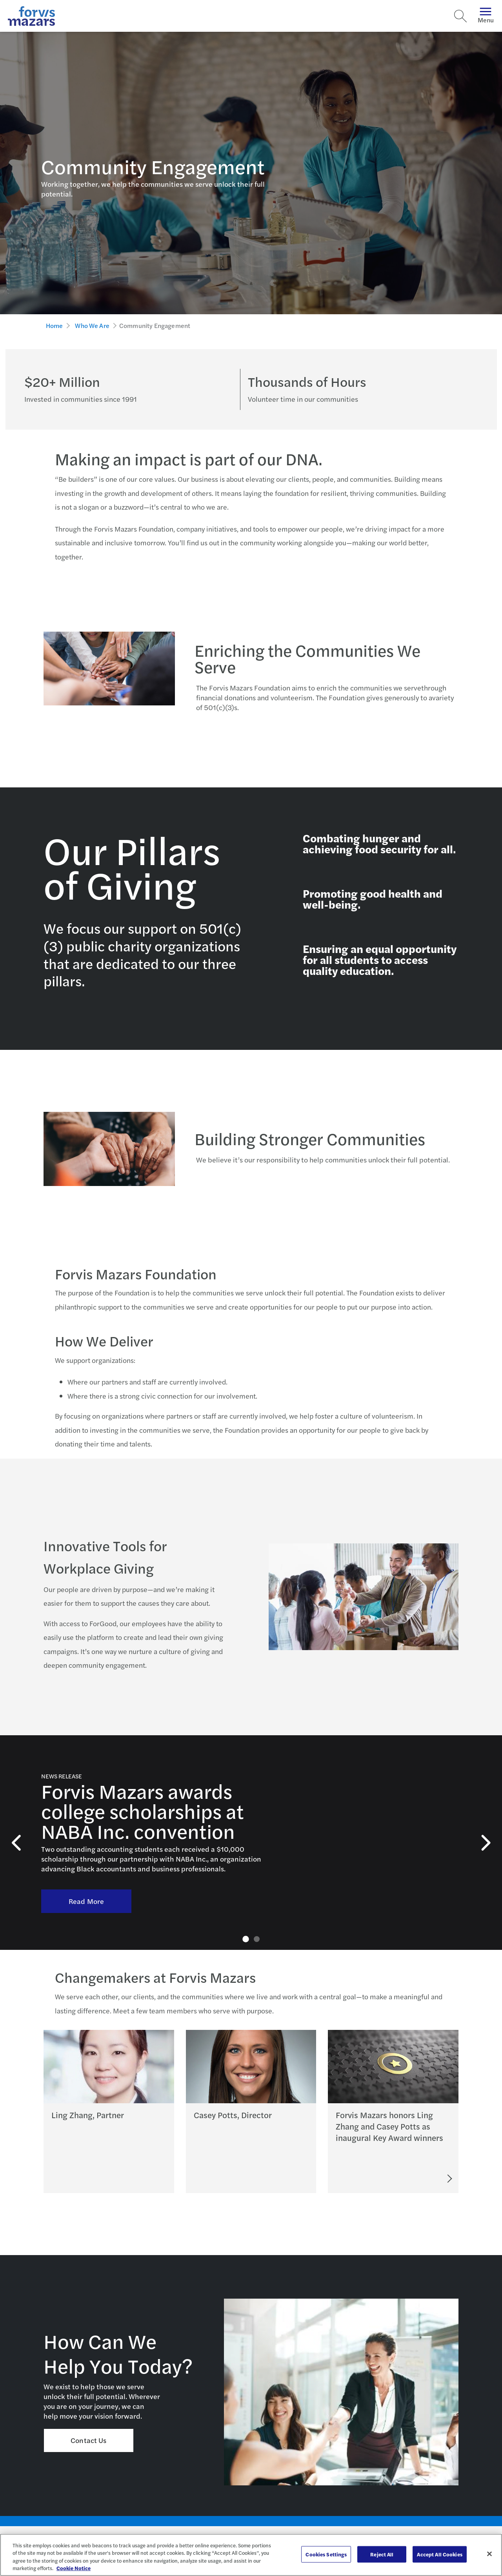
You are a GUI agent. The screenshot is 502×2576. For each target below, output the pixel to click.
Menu (486, 15)
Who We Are (92, 325)
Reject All (381, 2554)
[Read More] (419, 2178)
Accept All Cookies (439, 2554)
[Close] (489, 2553)
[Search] (460, 16)
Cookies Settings (326, 2554)
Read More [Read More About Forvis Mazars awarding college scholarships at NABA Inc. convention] (86, 1885)
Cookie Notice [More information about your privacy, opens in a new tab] (73, 2568)
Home (54, 325)
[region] (251, 2555)
